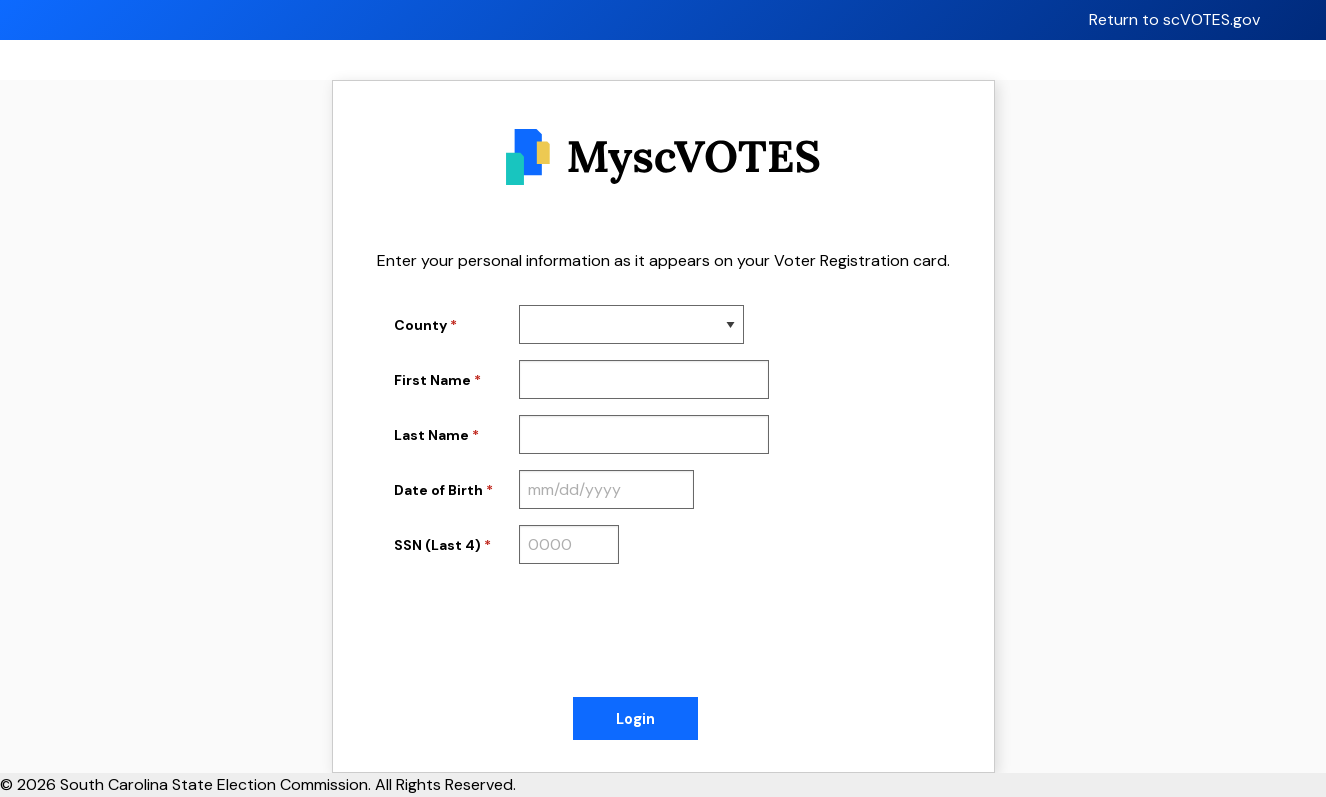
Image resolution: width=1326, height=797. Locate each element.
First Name (432, 380)
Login (635, 719)
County (420, 325)
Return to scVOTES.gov (1174, 19)
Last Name (431, 435)
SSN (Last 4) (437, 545)
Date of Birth (438, 490)
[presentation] (546, 635)
